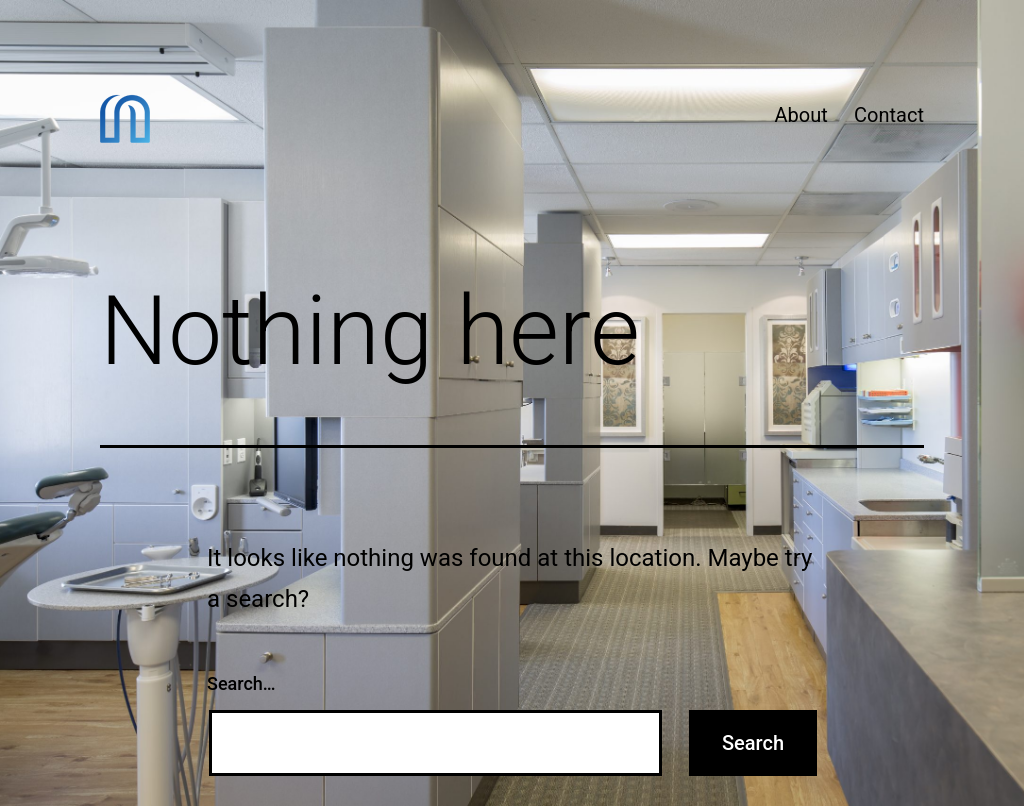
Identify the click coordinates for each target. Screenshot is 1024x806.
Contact (889, 115)
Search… (241, 683)
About (800, 115)
